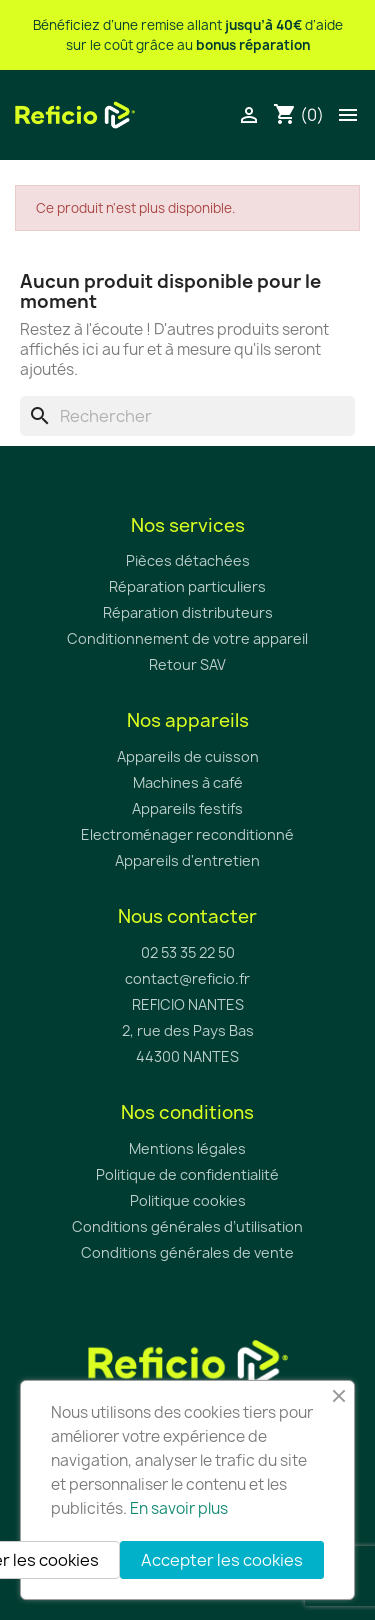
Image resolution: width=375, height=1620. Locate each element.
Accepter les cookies (222, 1560)
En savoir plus (179, 1508)
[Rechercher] (187, 416)
